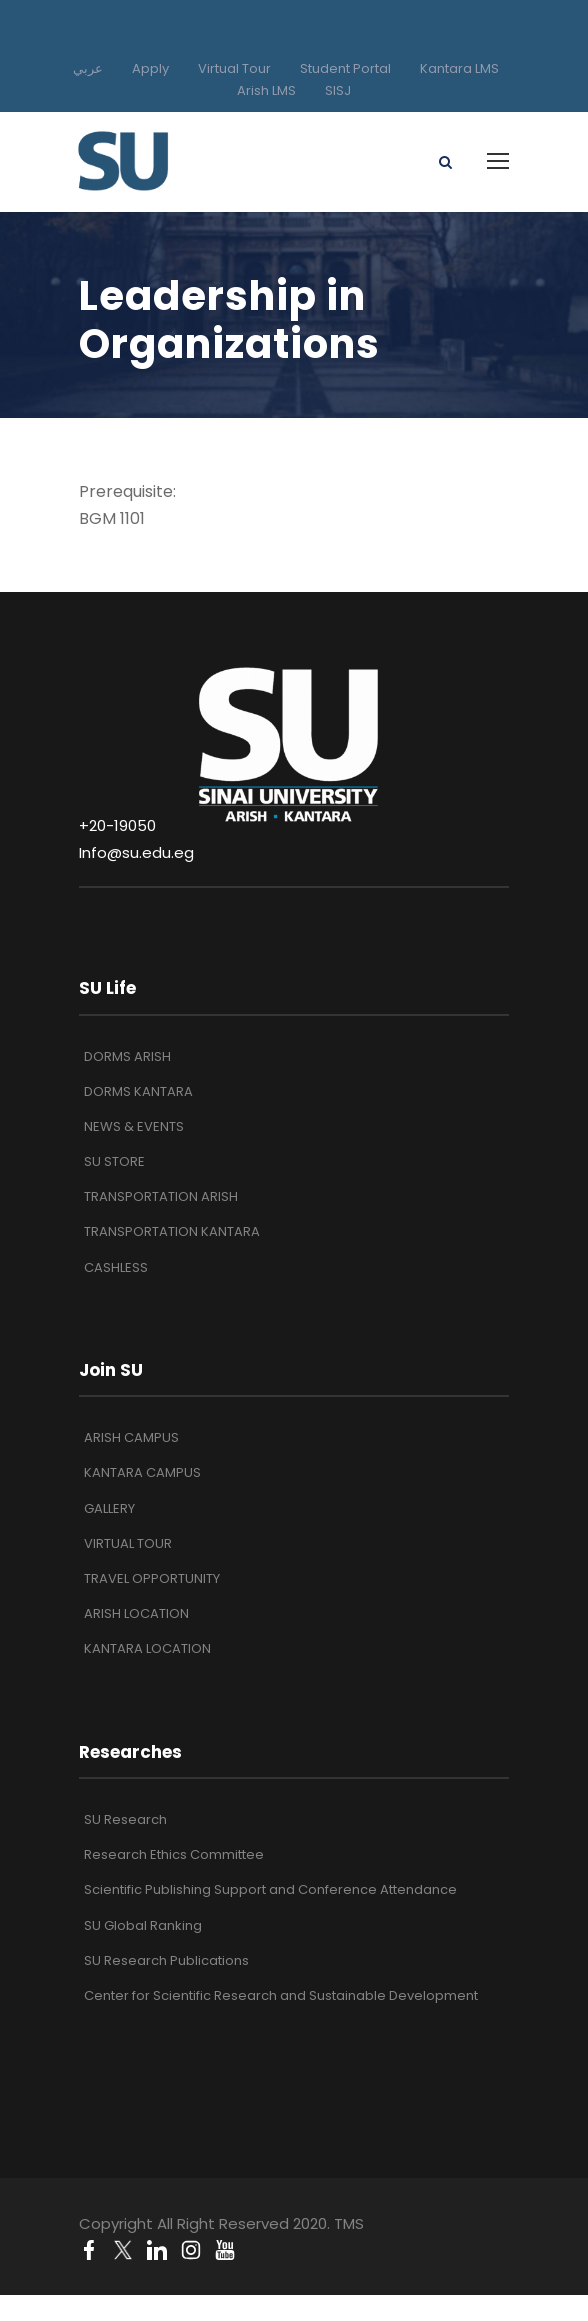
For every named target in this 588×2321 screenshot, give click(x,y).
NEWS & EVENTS (134, 1126)
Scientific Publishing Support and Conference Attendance (270, 1889)
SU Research (125, 1819)
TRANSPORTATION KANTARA (172, 1231)
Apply (150, 68)
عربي (88, 68)
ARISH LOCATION (136, 1613)
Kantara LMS (459, 68)
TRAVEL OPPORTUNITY (152, 1578)
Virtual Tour (234, 68)
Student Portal (345, 68)
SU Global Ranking (143, 1925)
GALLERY (109, 1508)
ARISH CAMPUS (131, 1437)
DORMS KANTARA (138, 1091)
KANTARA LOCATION (147, 1648)
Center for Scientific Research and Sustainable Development (281, 1995)
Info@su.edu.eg (136, 852)
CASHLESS (116, 1267)
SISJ (338, 90)
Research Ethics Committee (174, 1854)
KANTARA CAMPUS (142, 1472)
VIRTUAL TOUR (128, 1543)
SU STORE (114, 1161)
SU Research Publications (166, 1960)
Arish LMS (266, 90)
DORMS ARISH (127, 1056)
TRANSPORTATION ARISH (161, 1196)
